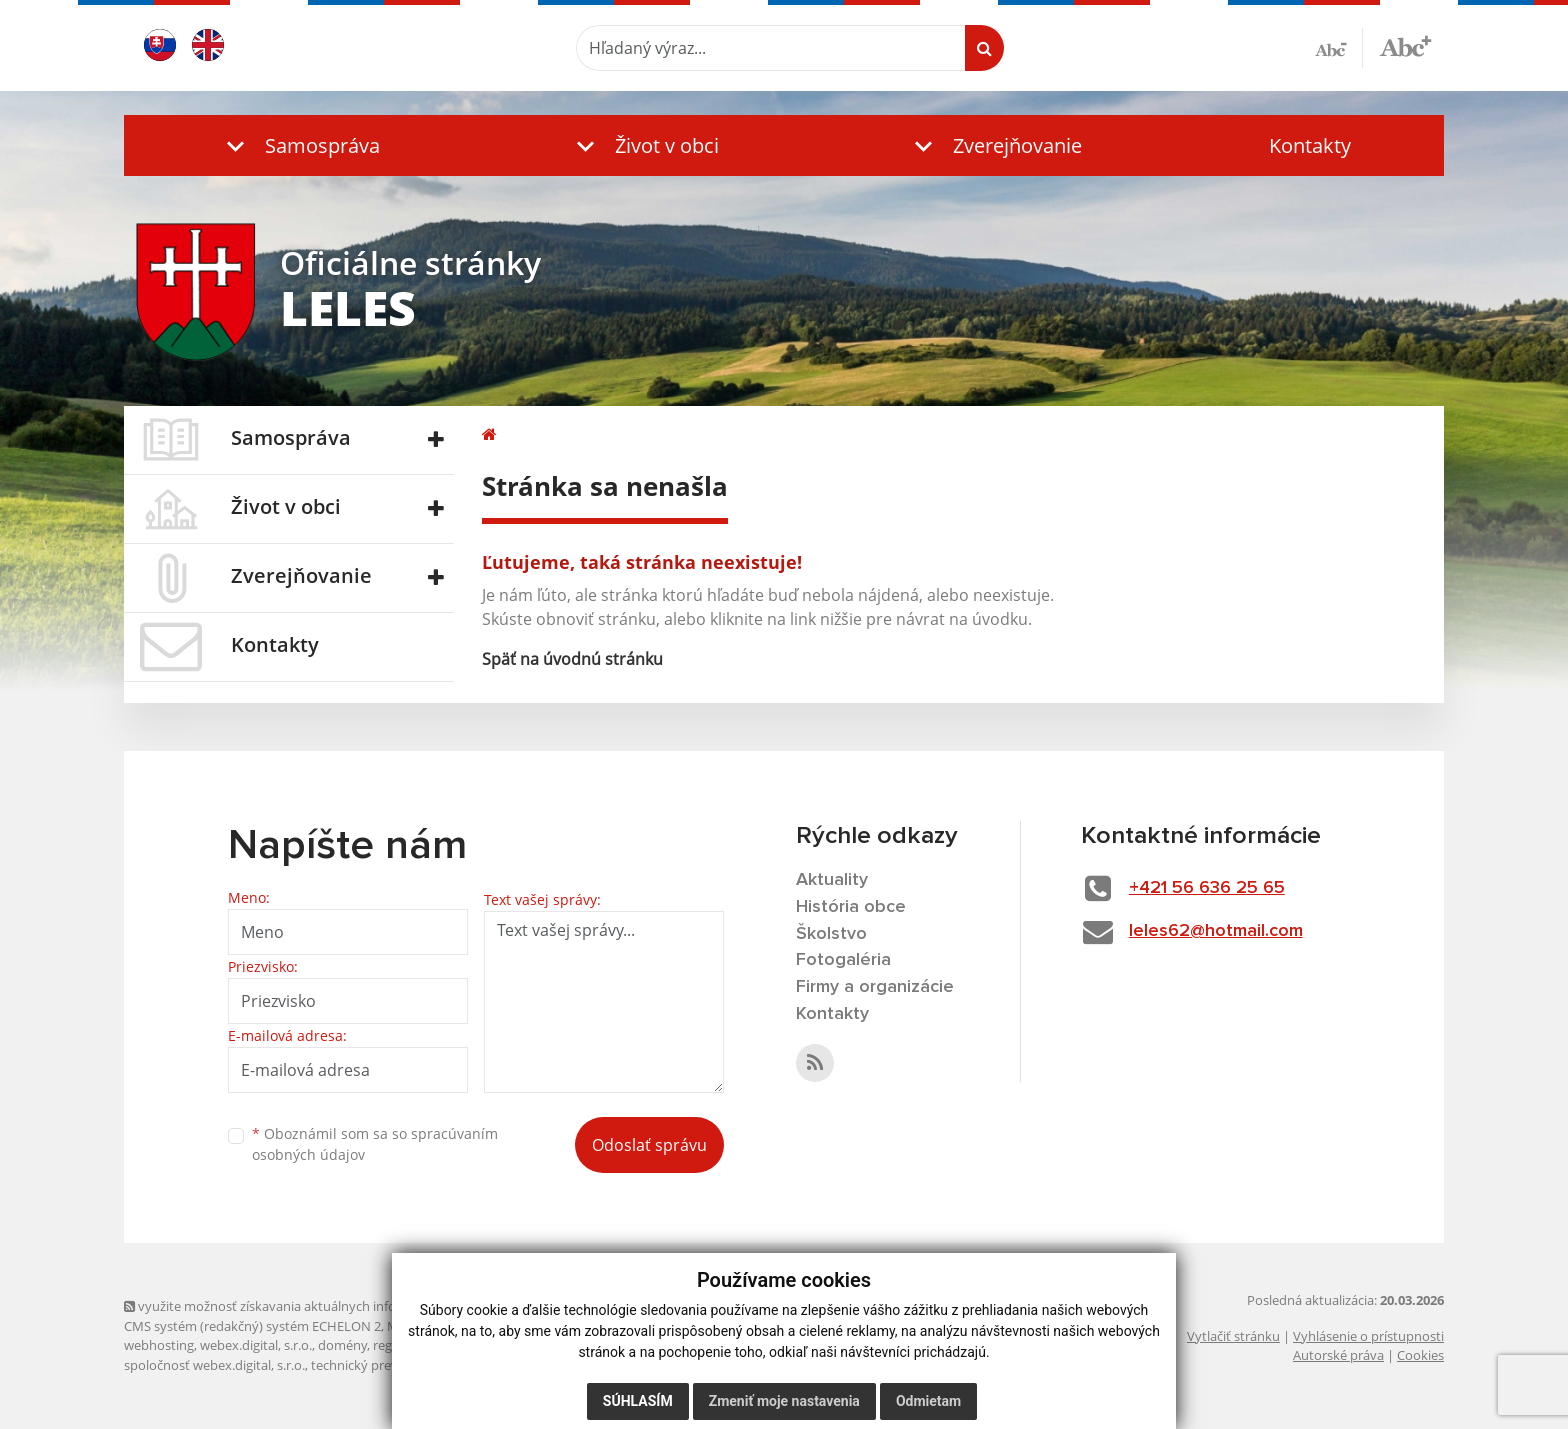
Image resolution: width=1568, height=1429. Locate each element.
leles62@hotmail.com (1216, 931)
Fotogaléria (843, 960)
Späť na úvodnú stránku (572, 659)
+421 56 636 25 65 (1207, 888)
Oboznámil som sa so (375, 1144)
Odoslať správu (649, 1145)
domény (342, 1345)
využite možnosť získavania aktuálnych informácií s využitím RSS (322, 1306)
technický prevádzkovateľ (387, 1365)
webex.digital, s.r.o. (256, 1345)
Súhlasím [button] (638, 1401)
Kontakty (1310, 145)
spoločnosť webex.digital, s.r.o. (214, 1365)
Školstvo (831, 934)
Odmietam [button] (928, 1401)
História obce (851, 907)
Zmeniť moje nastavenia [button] (784, 1401)
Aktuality (832, 880)
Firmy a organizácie (875, 987)
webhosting (159, 1345)
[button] (299, 145)
